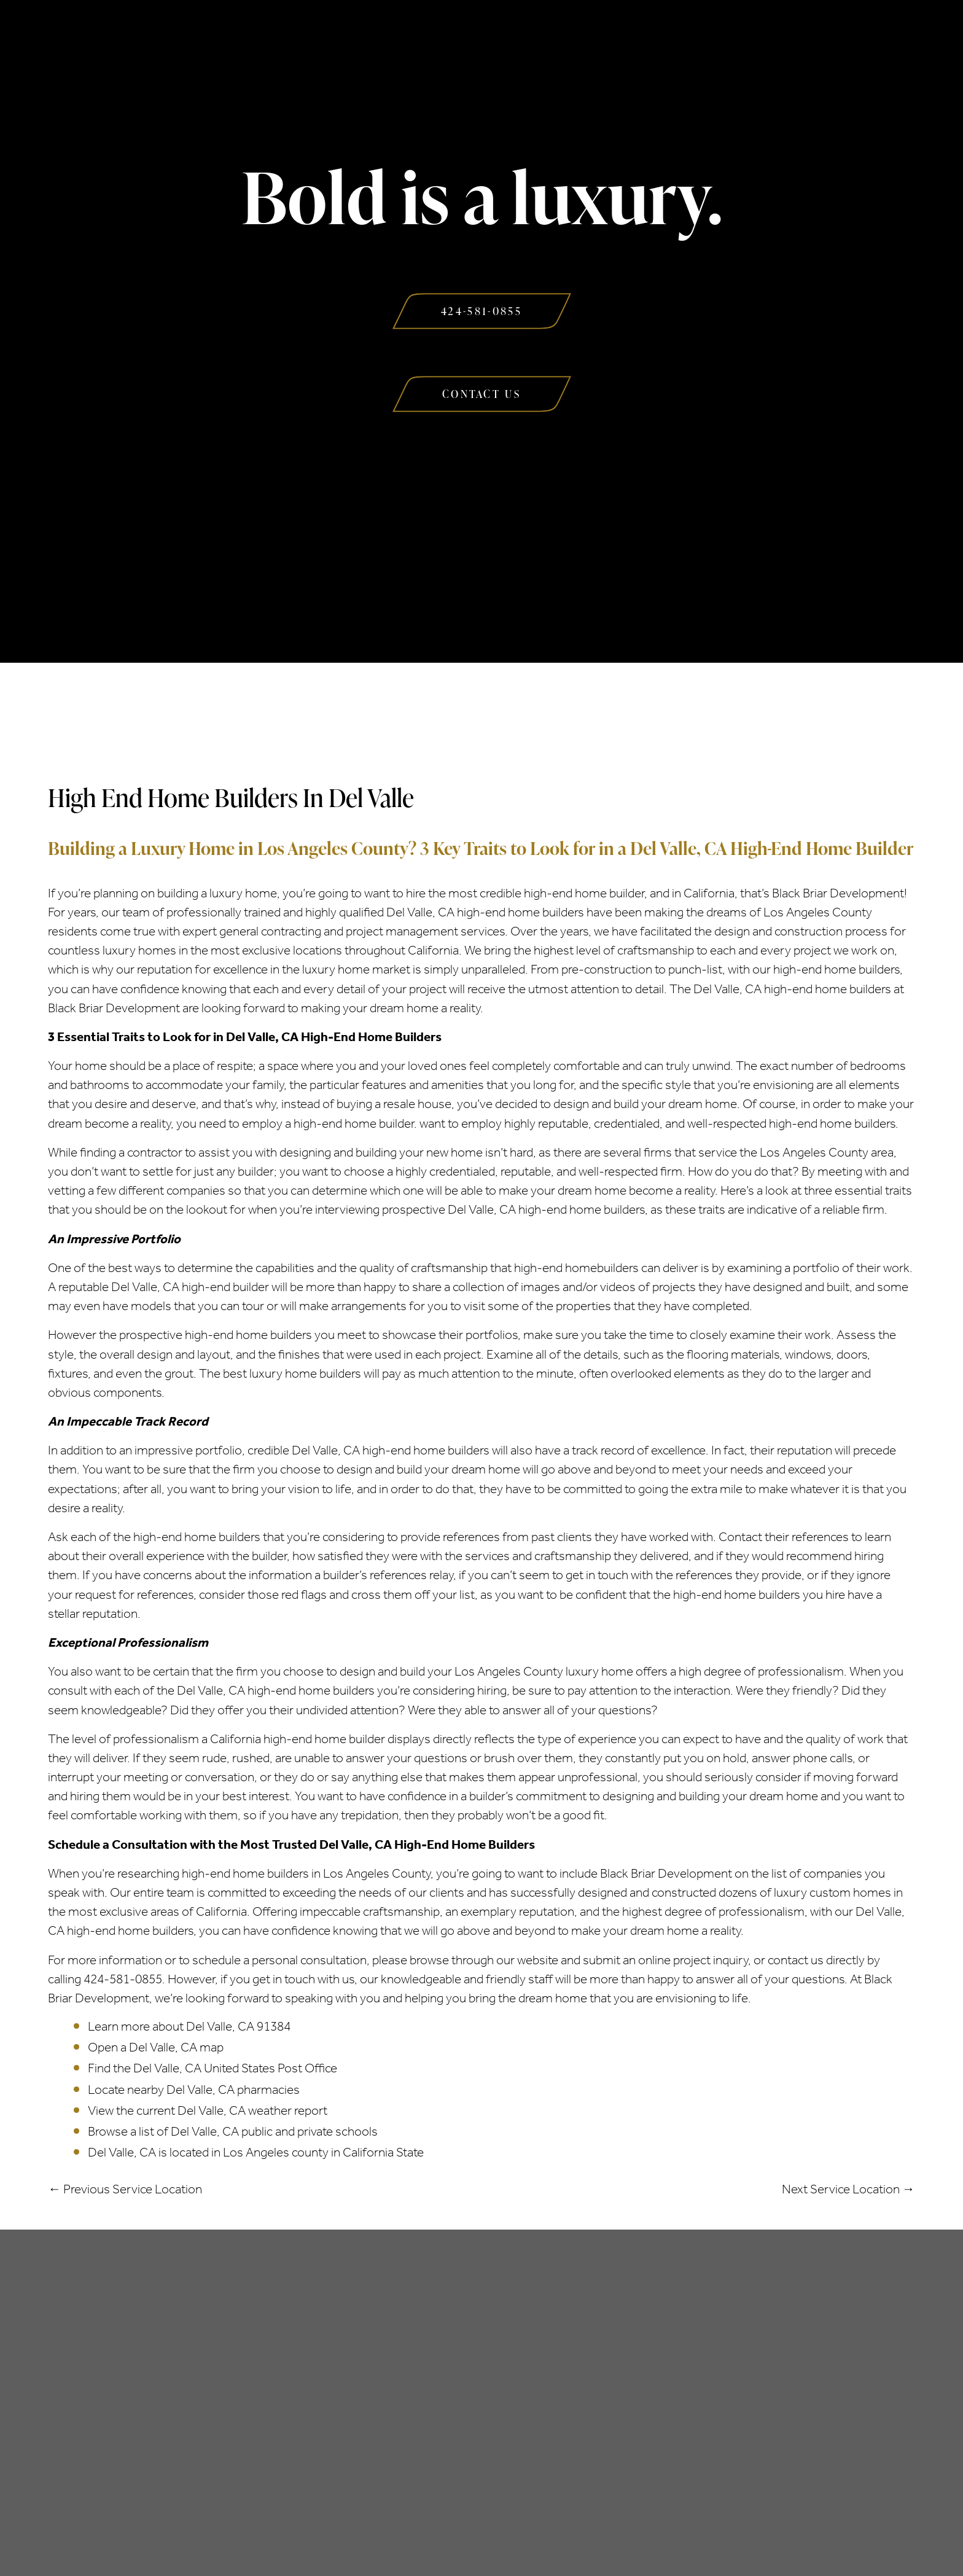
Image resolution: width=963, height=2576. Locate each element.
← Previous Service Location (125, 2189)
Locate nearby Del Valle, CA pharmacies (194, 2089)
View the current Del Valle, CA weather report (207, 2110)
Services (346, 35)
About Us (241, 35)
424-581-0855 (123, 1979)
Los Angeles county (276, 2152)
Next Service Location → (848, 2189)
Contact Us (714, 35)
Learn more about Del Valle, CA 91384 (189, 2026)
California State (383, 2152)
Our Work (599, 35)
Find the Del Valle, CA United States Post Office (212, 2068)
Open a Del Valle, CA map (156, 2047)
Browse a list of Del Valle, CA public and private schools (233, 2131)
